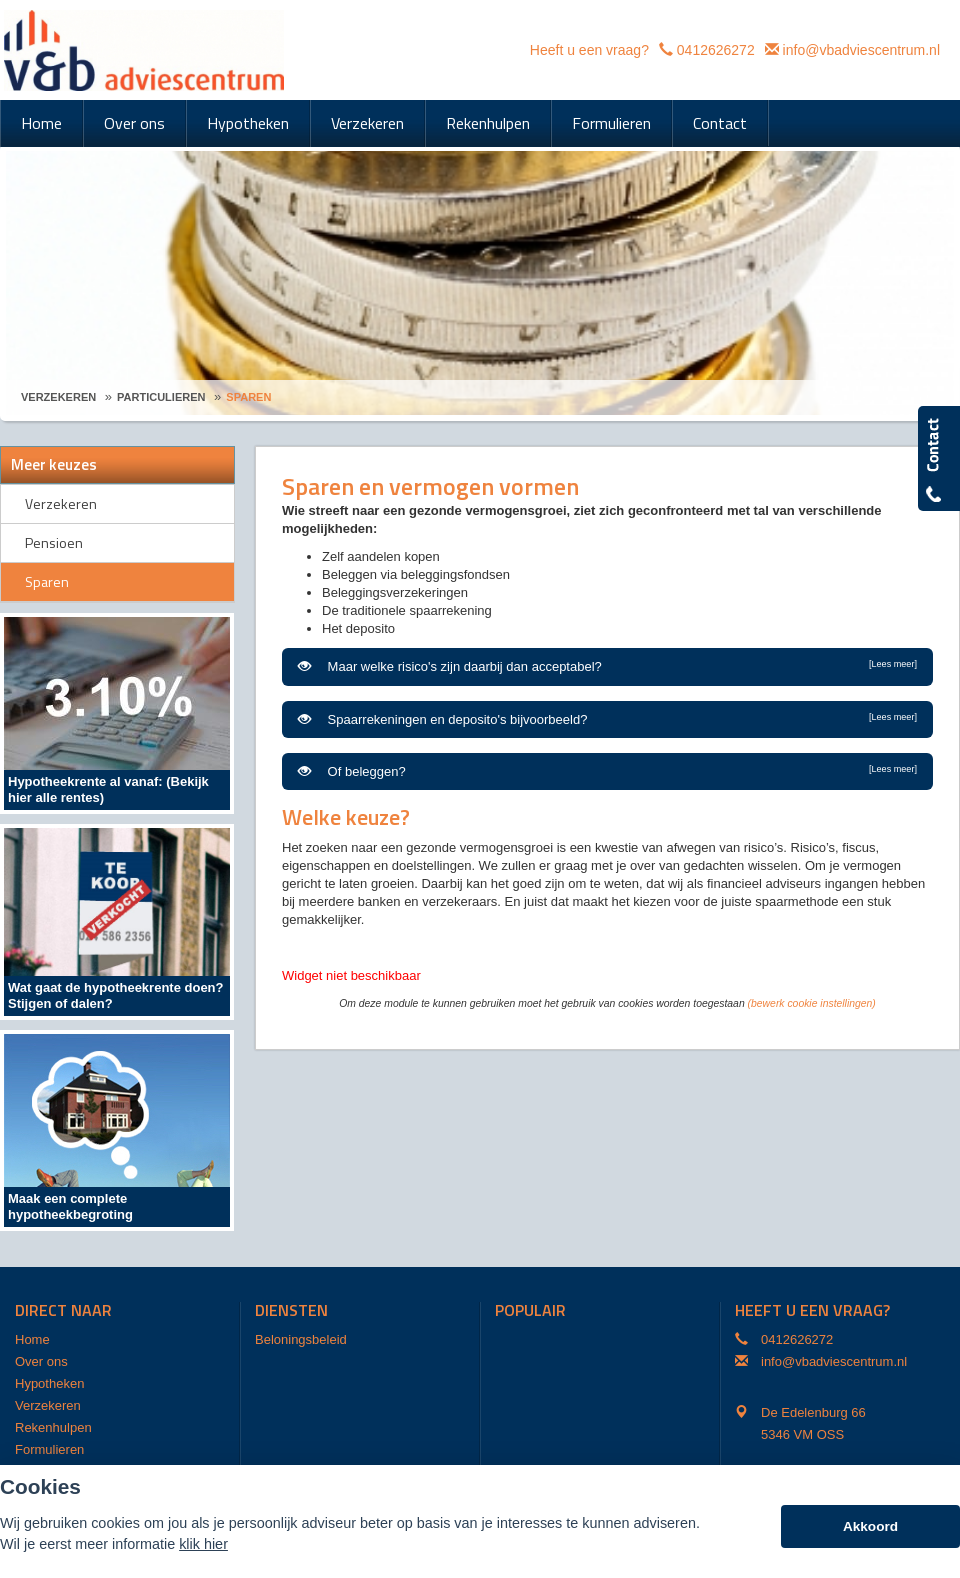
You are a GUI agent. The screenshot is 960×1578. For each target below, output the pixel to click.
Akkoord (870, 1526)
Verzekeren (58, 397)
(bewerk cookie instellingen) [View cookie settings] (812, 1003)
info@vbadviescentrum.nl (861, 50)
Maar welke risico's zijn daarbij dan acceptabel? (607, 666)
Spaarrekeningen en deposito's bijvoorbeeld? (607, 719)
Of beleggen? (607, 771)
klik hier (203, 1544)
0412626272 (716, 50)
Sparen (248, 397)
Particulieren (161, 397)
